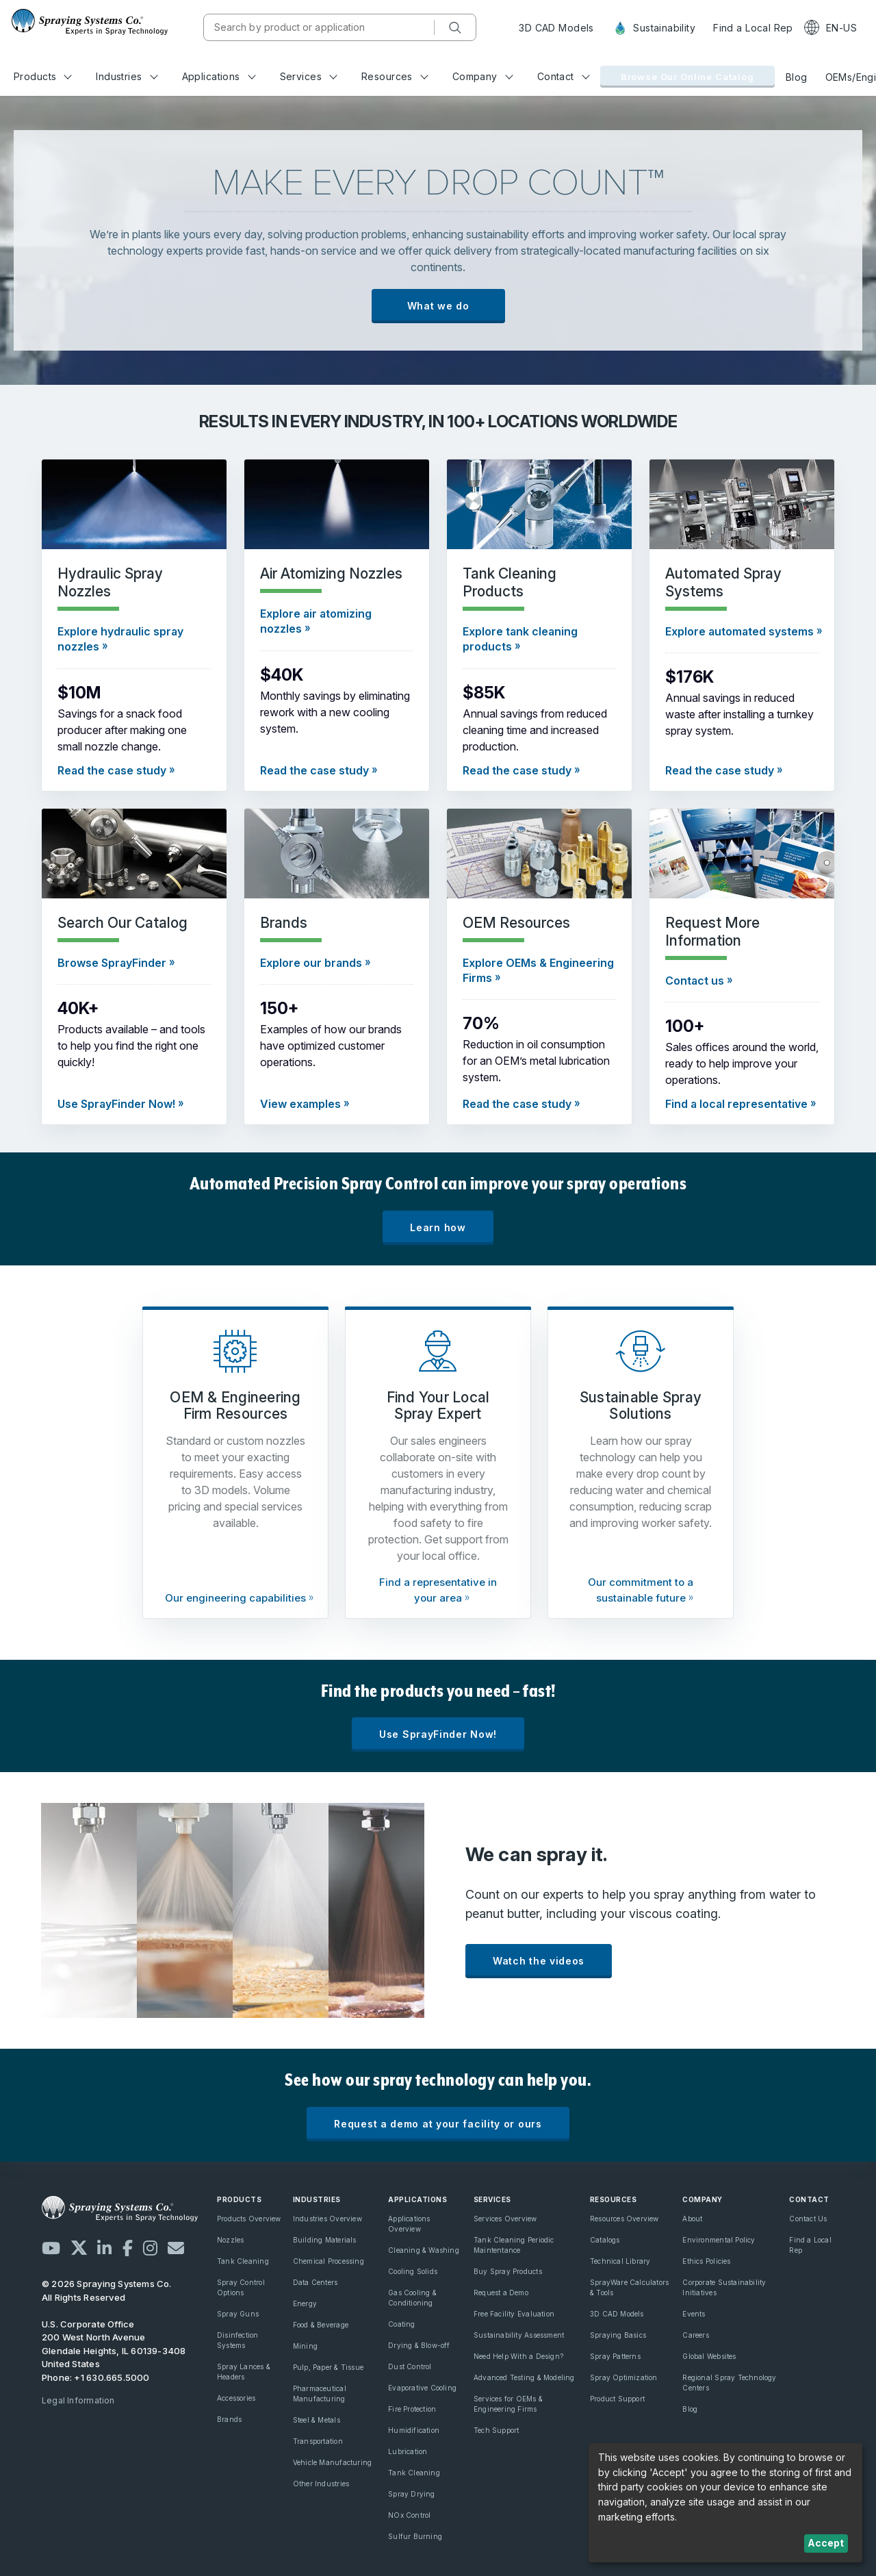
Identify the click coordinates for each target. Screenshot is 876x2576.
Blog (797, 77)
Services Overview (505, 2218)
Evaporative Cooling (422, 2388)
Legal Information (78, 2400)
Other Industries (321, 2483)
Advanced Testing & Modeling (524, 2377)
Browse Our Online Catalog (687, 76)
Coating (401, 2324)
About (692, 2218)
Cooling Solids (412, 2271)
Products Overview (249, 2218)
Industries (126, 76)
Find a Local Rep (753, 28)
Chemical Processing (328, 2261)
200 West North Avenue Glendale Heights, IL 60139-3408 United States (114, 2350)
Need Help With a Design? (518, 2356)
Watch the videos (538, 1961)
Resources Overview (624, 2218)
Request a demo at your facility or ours (437, 2124)
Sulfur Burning (415, 2536)
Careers (695, 2335)
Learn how (437, 1227)
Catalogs (605, 2240)
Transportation (318, 2441)
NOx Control (409, 2515)
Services (308, 76)
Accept (826, 2543)
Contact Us (808, 2218)
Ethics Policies (706, 2261)
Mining (305, 2346)
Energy (305, 2303)
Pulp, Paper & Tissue (328, 2367)
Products (43, 76)
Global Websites (709, 2356)
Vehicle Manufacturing (332, 2462)
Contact (563, 76)
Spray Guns (238, 2314)
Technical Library (620, 2261)
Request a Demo (501, 2292)
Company (482, 76)
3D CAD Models (556, 28)
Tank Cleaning (243, 2261)
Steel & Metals (316, 2420)
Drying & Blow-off (419, 2345)
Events (693, 2314)
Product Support (617, 2399)
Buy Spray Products (508, 2271)
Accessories (236, 2398)
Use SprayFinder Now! (438, 1734)
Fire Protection (412, 2409)
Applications (219, 76)
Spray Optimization (624, 2377)
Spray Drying (411, 2494)
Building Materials (325, 2240)
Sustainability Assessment (519, 2335)
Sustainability (653, 28)
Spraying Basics (618, 2335)
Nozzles (230, 2240)
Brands (229, 2419)
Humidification (413, 2430)
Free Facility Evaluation (514, 2314)
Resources (394, 76)
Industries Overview (327, 2218)
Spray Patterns (615, 2356)
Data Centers (315, 2282)
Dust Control (410, 2366)
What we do (438, 306)
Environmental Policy (718, 2240)
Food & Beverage (320, 2325)
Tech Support (496, 2430)
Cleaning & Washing (423, 2250)
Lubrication (407, 2451)
